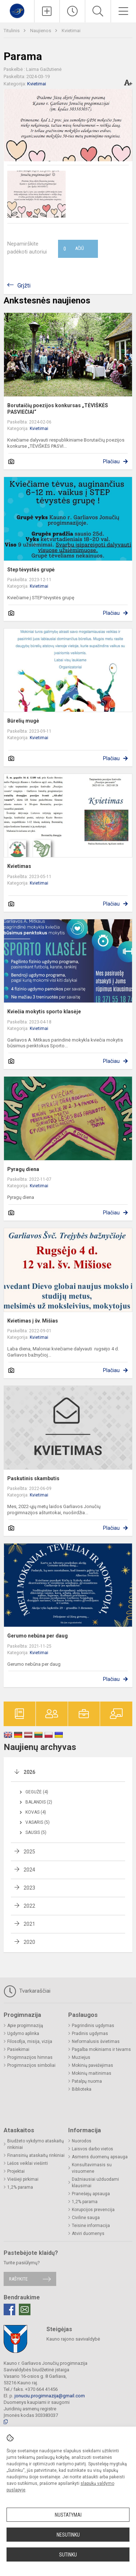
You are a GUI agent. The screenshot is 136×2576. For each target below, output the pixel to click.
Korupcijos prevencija (93, 2209)
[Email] (24, 2309)
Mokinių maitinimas (91, 2073)
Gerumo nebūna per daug (37, 1636)
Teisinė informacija (91, 2225)
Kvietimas (19, 866)
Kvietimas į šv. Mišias (32, 1321)
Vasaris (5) (37, 1822)
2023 (29, 1888)
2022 (29, 1906)
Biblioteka (81, 2089)
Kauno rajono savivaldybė (73, 2339)
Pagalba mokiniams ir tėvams (101, 2049)
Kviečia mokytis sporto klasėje (44, 1011)
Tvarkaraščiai (27, 1991)
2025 (29, 1852)
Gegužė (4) (36, 1791)
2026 (29, 1772)
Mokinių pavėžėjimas (92, 2065)
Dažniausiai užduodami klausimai (95, 2182)
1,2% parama (20, 2187)
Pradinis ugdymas (90, 2033)
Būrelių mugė (23, 721)
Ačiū (73, 249)
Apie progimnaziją (25, 2025)
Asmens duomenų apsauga (100, 2156)
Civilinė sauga (86, 2217)
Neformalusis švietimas (96, 2041)
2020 (29, 1942)
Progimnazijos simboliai (31, 2065)
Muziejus (81, 2057)
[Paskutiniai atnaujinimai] (72, 11)
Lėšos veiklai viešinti (27, 2163)
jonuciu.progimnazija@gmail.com (50, 2395)
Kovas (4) (35, 1812)
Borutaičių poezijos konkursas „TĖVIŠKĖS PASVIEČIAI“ (57, 409)
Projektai (16, 2171)
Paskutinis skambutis (33, 1478)
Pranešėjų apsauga (91, 2193)
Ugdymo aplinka (23, 2033)
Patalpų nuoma (87, 2081)
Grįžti (23, 285)
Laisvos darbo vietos (92, 2148)
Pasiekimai (18, 2049)
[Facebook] (9, 2309)
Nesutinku (68, 2535)
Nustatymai (68, 2515)
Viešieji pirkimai (22, 2179)
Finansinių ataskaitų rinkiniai (36, 2155)
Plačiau (111, 461)
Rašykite (18, 2279)
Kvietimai (71, 30)
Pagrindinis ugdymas (93, 2025)
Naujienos (41, 30)
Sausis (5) (35, 1832)
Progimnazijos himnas (30, 2057)
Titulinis (12, 30)
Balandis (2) (38, 1802)
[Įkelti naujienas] (46, 11)
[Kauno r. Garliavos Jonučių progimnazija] (17, 10)
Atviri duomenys (88, 2233)
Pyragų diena (23, 1169)
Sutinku (68, 2555)
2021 (29, 1924)
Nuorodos (81, 2140)
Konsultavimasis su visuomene (92, 2168)
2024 (29, 1870)
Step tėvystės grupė (31, 569)
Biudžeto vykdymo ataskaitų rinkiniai (35, 2144)
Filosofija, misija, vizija (29, 2041)
